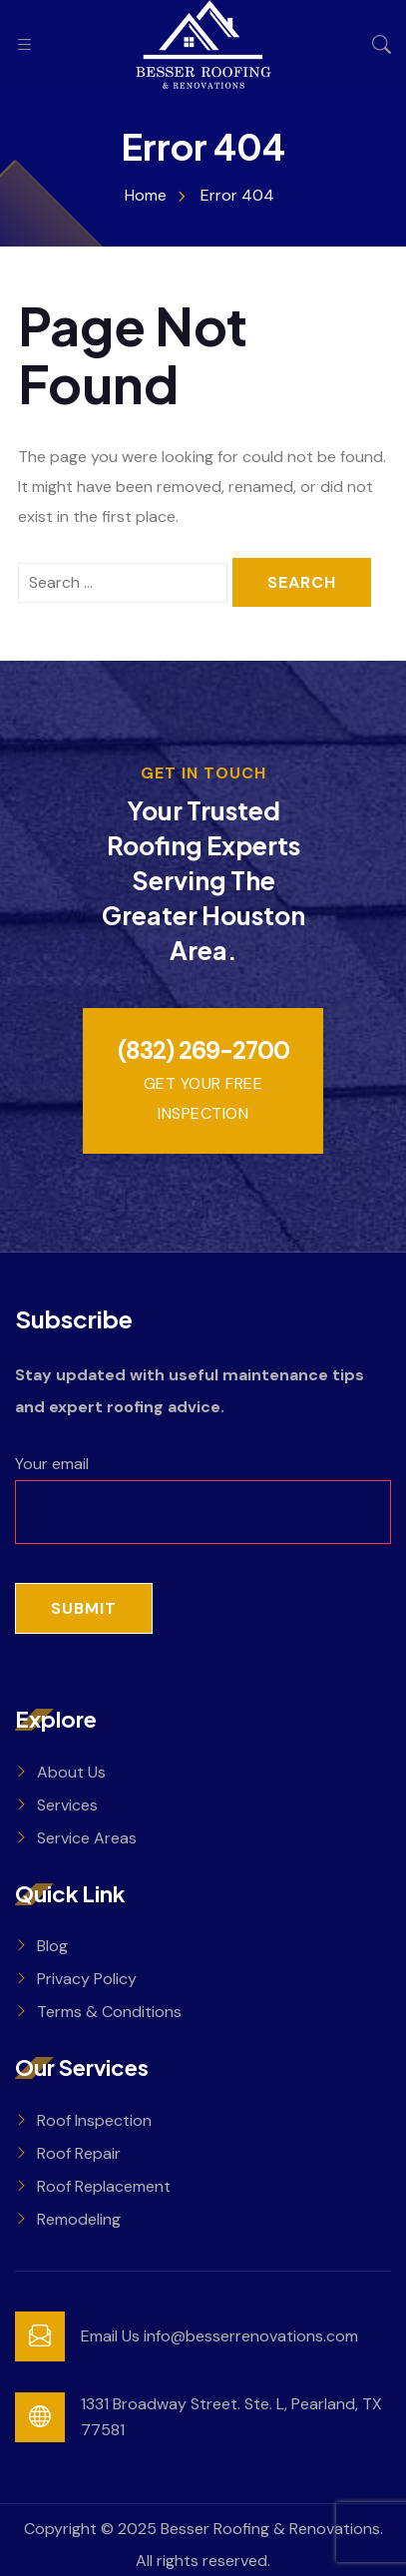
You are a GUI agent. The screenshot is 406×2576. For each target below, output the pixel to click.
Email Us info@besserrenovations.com (219, 2335)
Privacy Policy (87, 1978)
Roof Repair (79, 2153)
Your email (203, 1487)
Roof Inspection (94, 2120)
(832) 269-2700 (203, 1050)
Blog (52, 1945)
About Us (71, 1772)
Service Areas (87, 1837)
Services (67, 1805)
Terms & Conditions (109, 2011)
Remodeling (79, 2219)
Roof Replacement (104, 2186)
